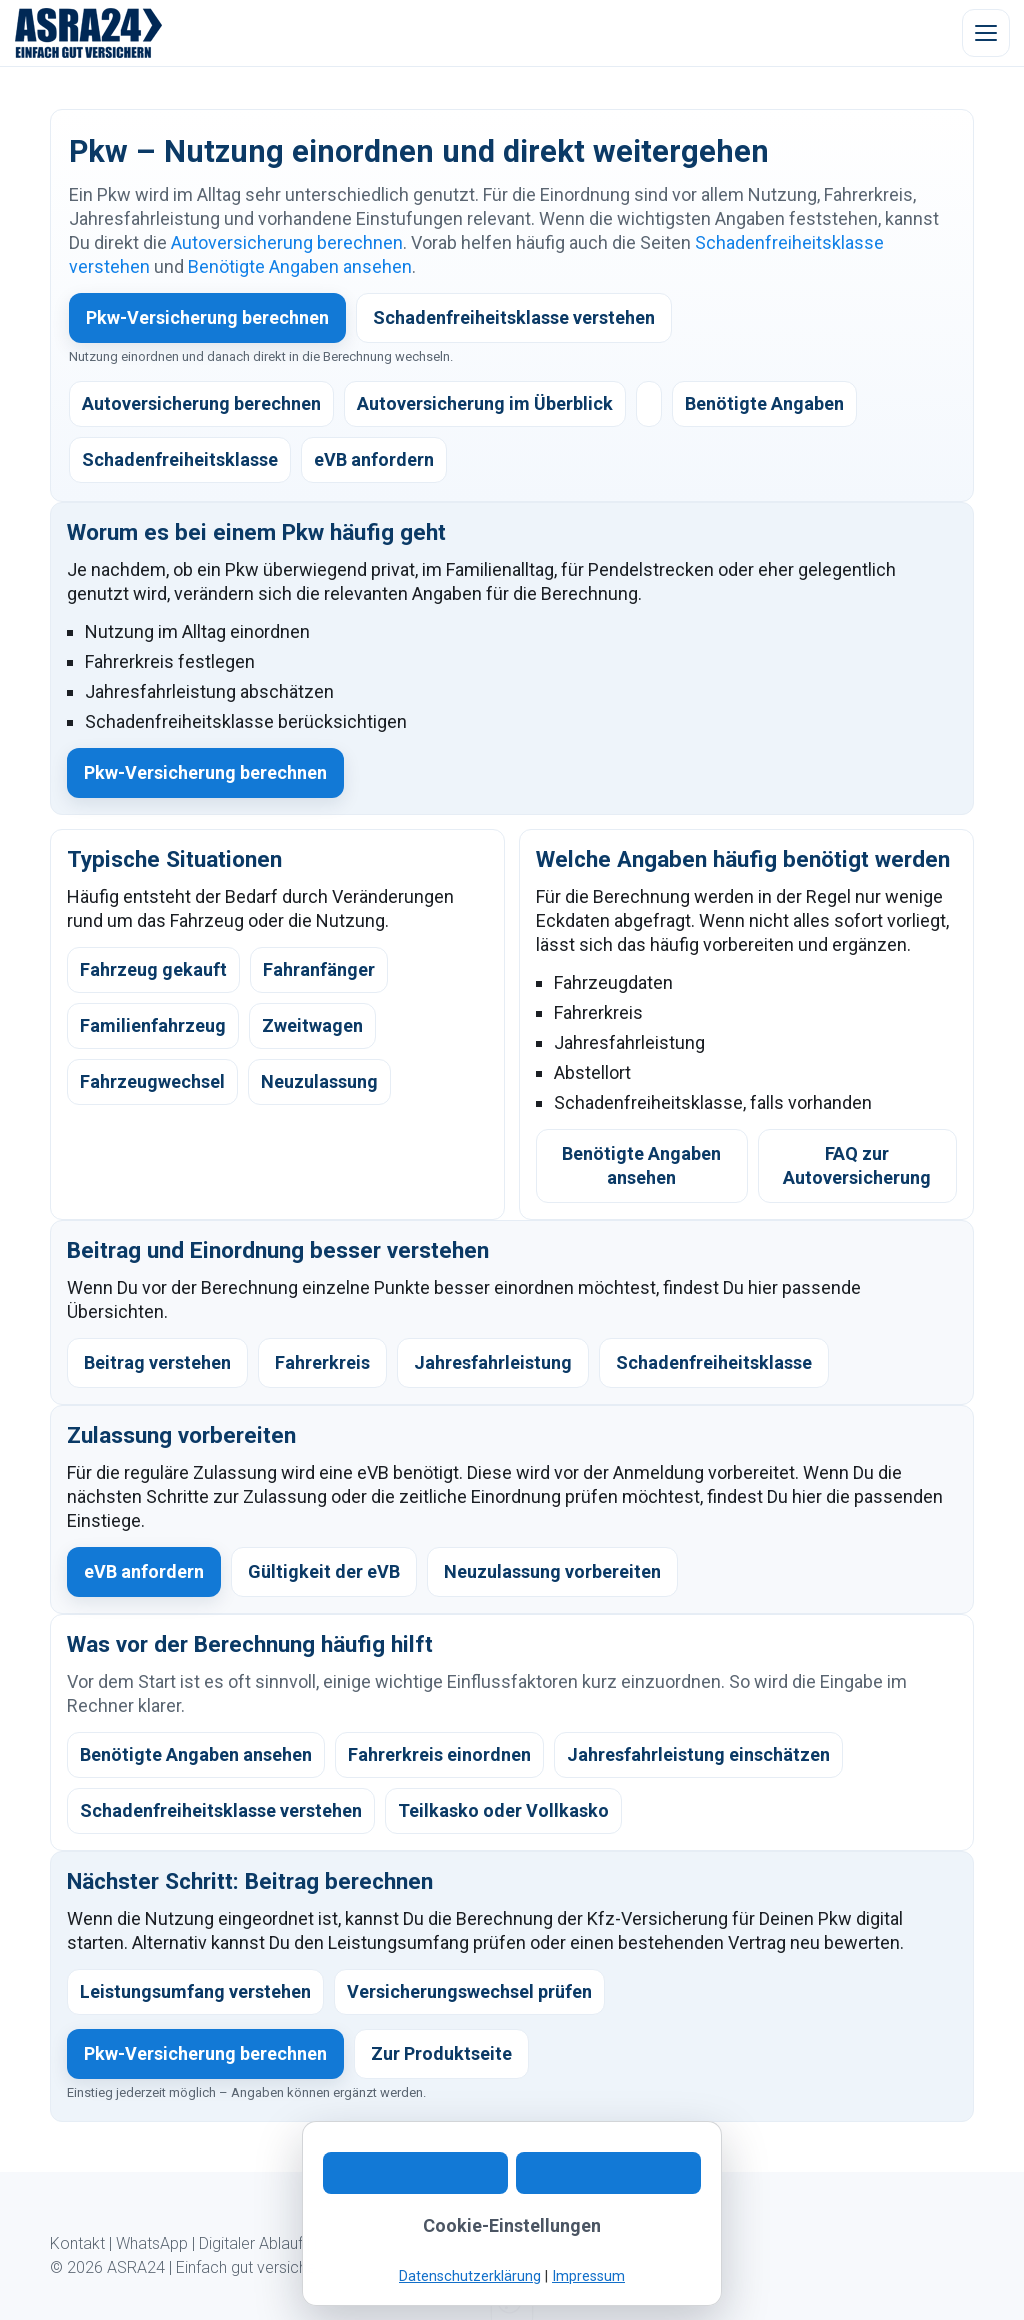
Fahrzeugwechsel (152, 1081)
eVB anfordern (144, 1571)
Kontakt (77, 2243)
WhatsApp (152, 2243)
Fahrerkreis (322, 1362)
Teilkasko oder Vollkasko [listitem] (503, 1810)
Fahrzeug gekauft (153, 969)
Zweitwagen (312, 1025)
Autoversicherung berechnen (287, 242)
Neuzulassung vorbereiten (552, 1571)
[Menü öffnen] (986, 33)
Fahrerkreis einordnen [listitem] (439, 1754)
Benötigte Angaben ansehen (300, 266)
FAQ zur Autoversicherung (857, 1165)
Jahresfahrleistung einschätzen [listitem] (698, 1754)
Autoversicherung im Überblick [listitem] (485, 403)
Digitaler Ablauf (251, 2243)
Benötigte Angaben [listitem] (764, 403)
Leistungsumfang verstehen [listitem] (195, 1991)
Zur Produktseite (441, 2053)
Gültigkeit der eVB (324, 1571)
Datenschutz (500, 2243)
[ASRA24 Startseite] (89, 33)
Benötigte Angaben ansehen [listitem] (196, 1754)
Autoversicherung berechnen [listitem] (201, 403)
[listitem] (649, 404)
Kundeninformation (380, 2243)
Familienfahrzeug (153, 1025)
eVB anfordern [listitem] (374, 459)
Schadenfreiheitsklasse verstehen (514, 317)
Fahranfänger (319, 969)
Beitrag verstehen (157, 1362)
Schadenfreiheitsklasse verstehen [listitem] (221, 1810)
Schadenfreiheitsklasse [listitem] (180, 459)
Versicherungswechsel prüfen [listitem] (469, 1991)
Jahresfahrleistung (493, 1362)
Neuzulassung (319, 1081)
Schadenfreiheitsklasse (714, 1362)
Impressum (595, 2243)
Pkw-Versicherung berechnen (207, 317)
